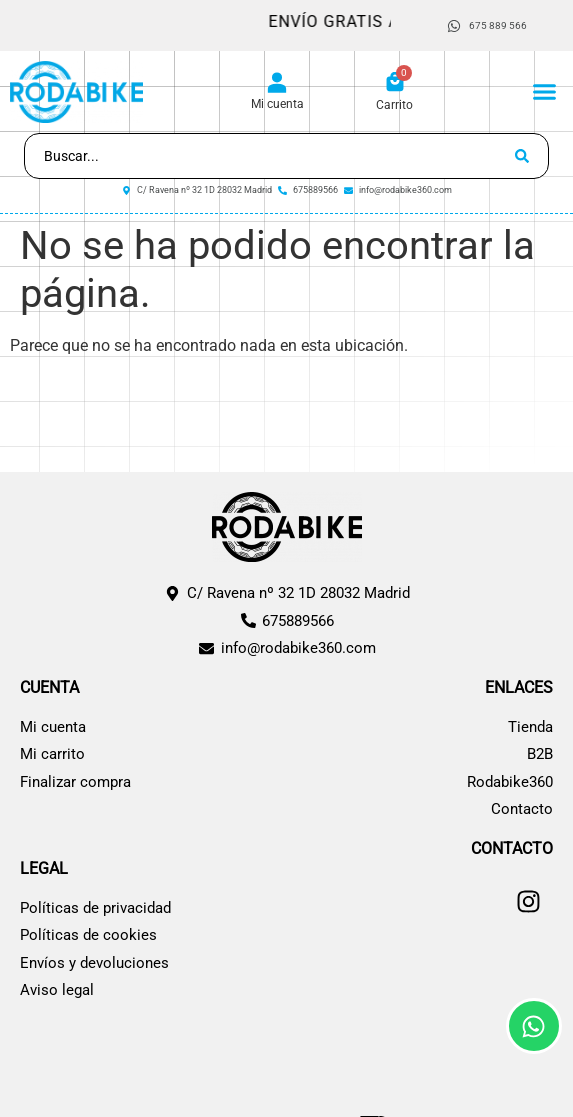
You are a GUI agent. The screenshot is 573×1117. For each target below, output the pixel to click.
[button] (545, 92)
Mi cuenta (277, 104)
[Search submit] (522, 156)
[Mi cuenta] (277, 83)
